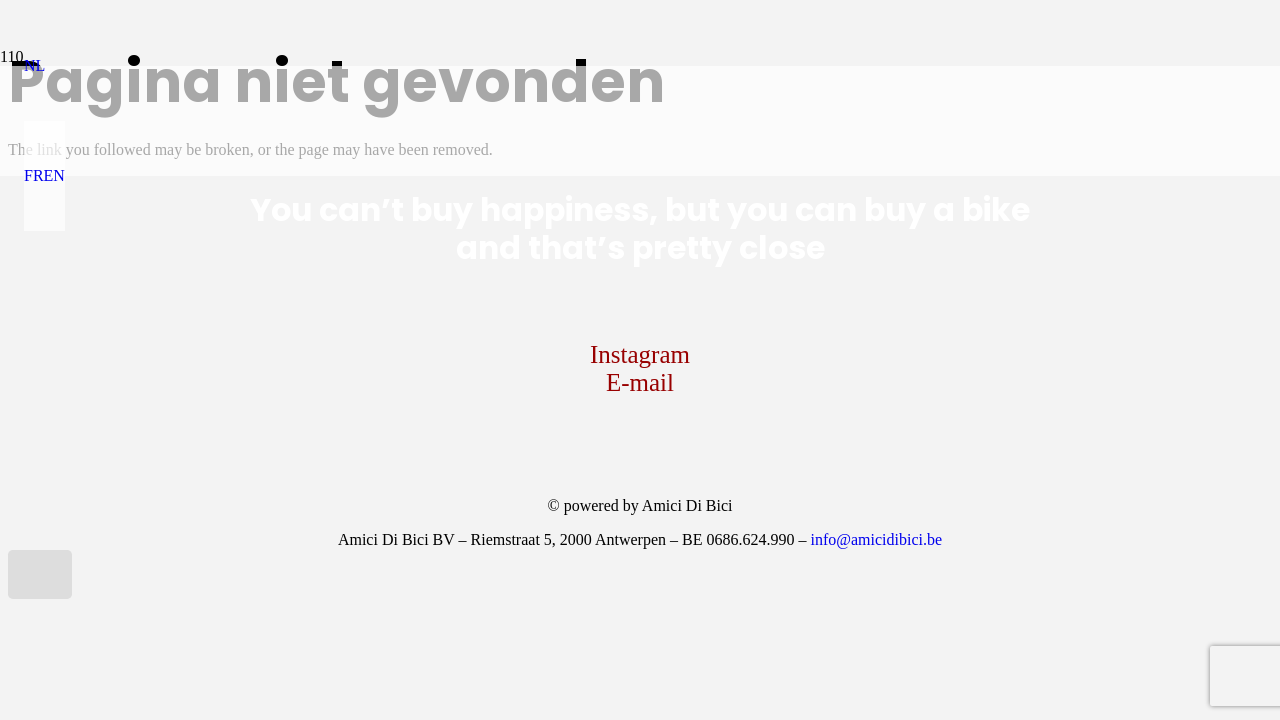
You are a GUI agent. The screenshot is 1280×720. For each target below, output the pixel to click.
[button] (34, 65)
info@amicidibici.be (876, 539)
